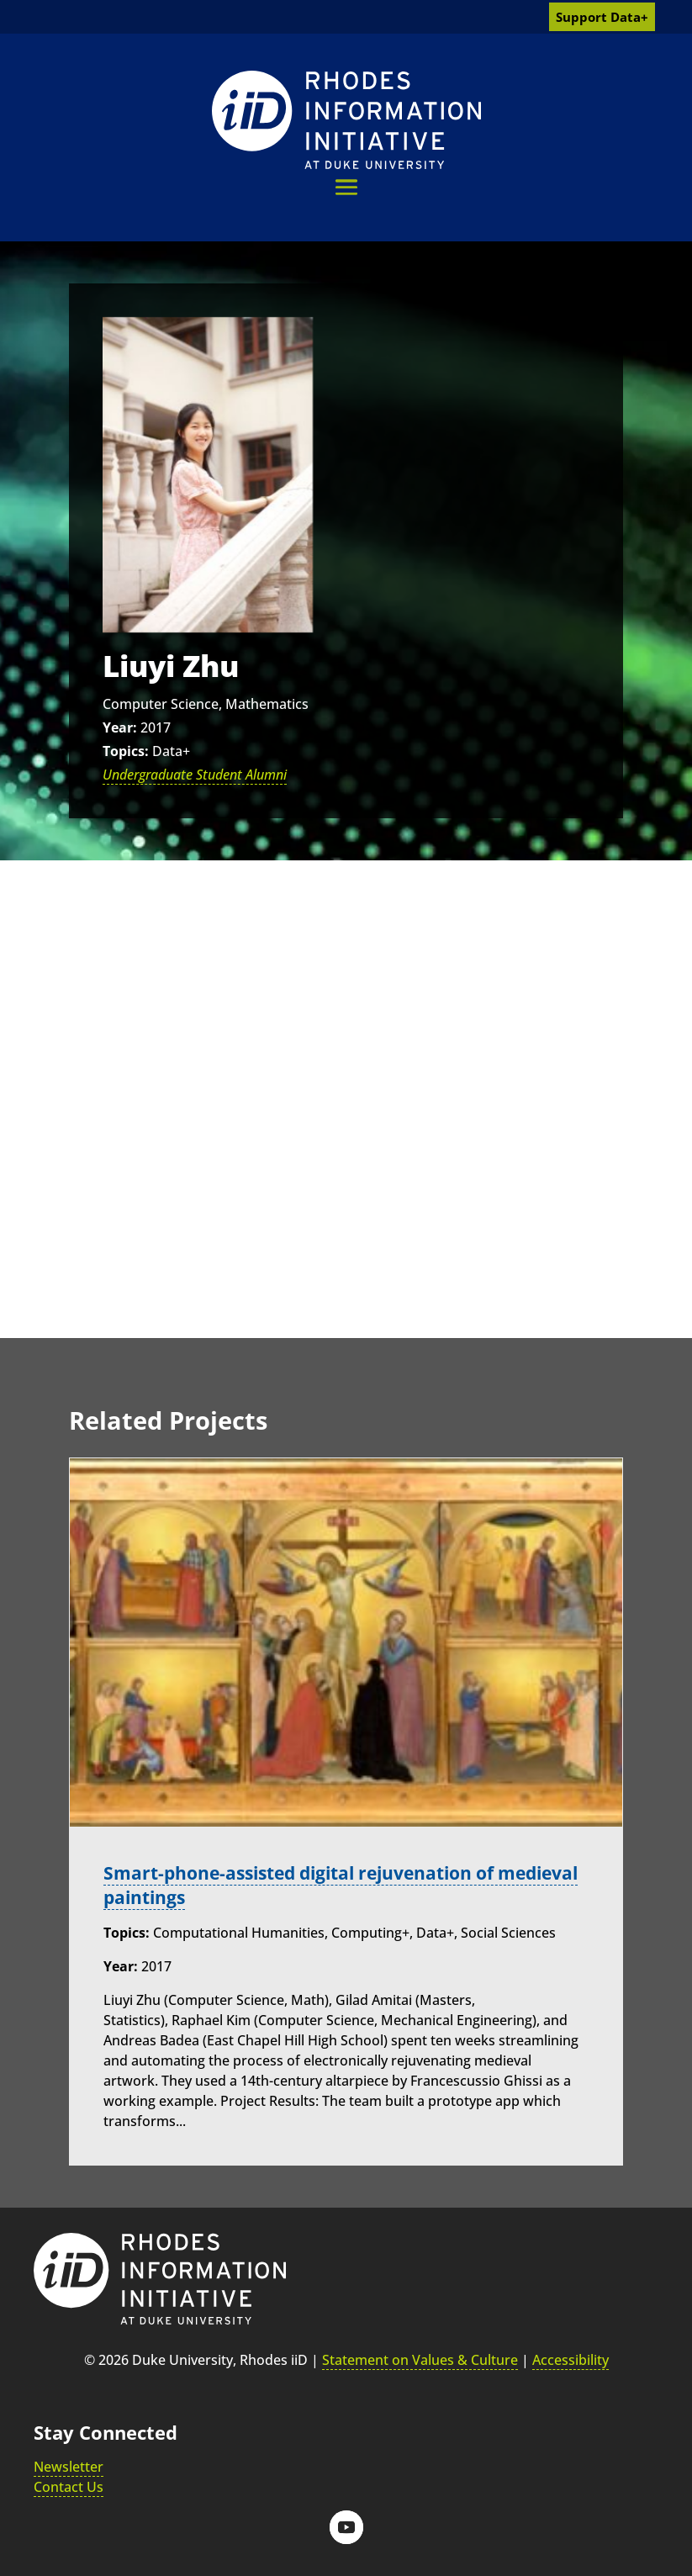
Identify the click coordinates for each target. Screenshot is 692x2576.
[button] (346, 187)
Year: (120, 727)
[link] (346, 120)
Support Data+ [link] (602, 16)
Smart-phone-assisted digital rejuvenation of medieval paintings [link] (310, 1884)
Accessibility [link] (570, 2360)
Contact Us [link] (68, 2487)
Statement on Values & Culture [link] (420, 2360)
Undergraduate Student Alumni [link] (195, 774)
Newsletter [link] (68, 2466)
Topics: (126, 751)
